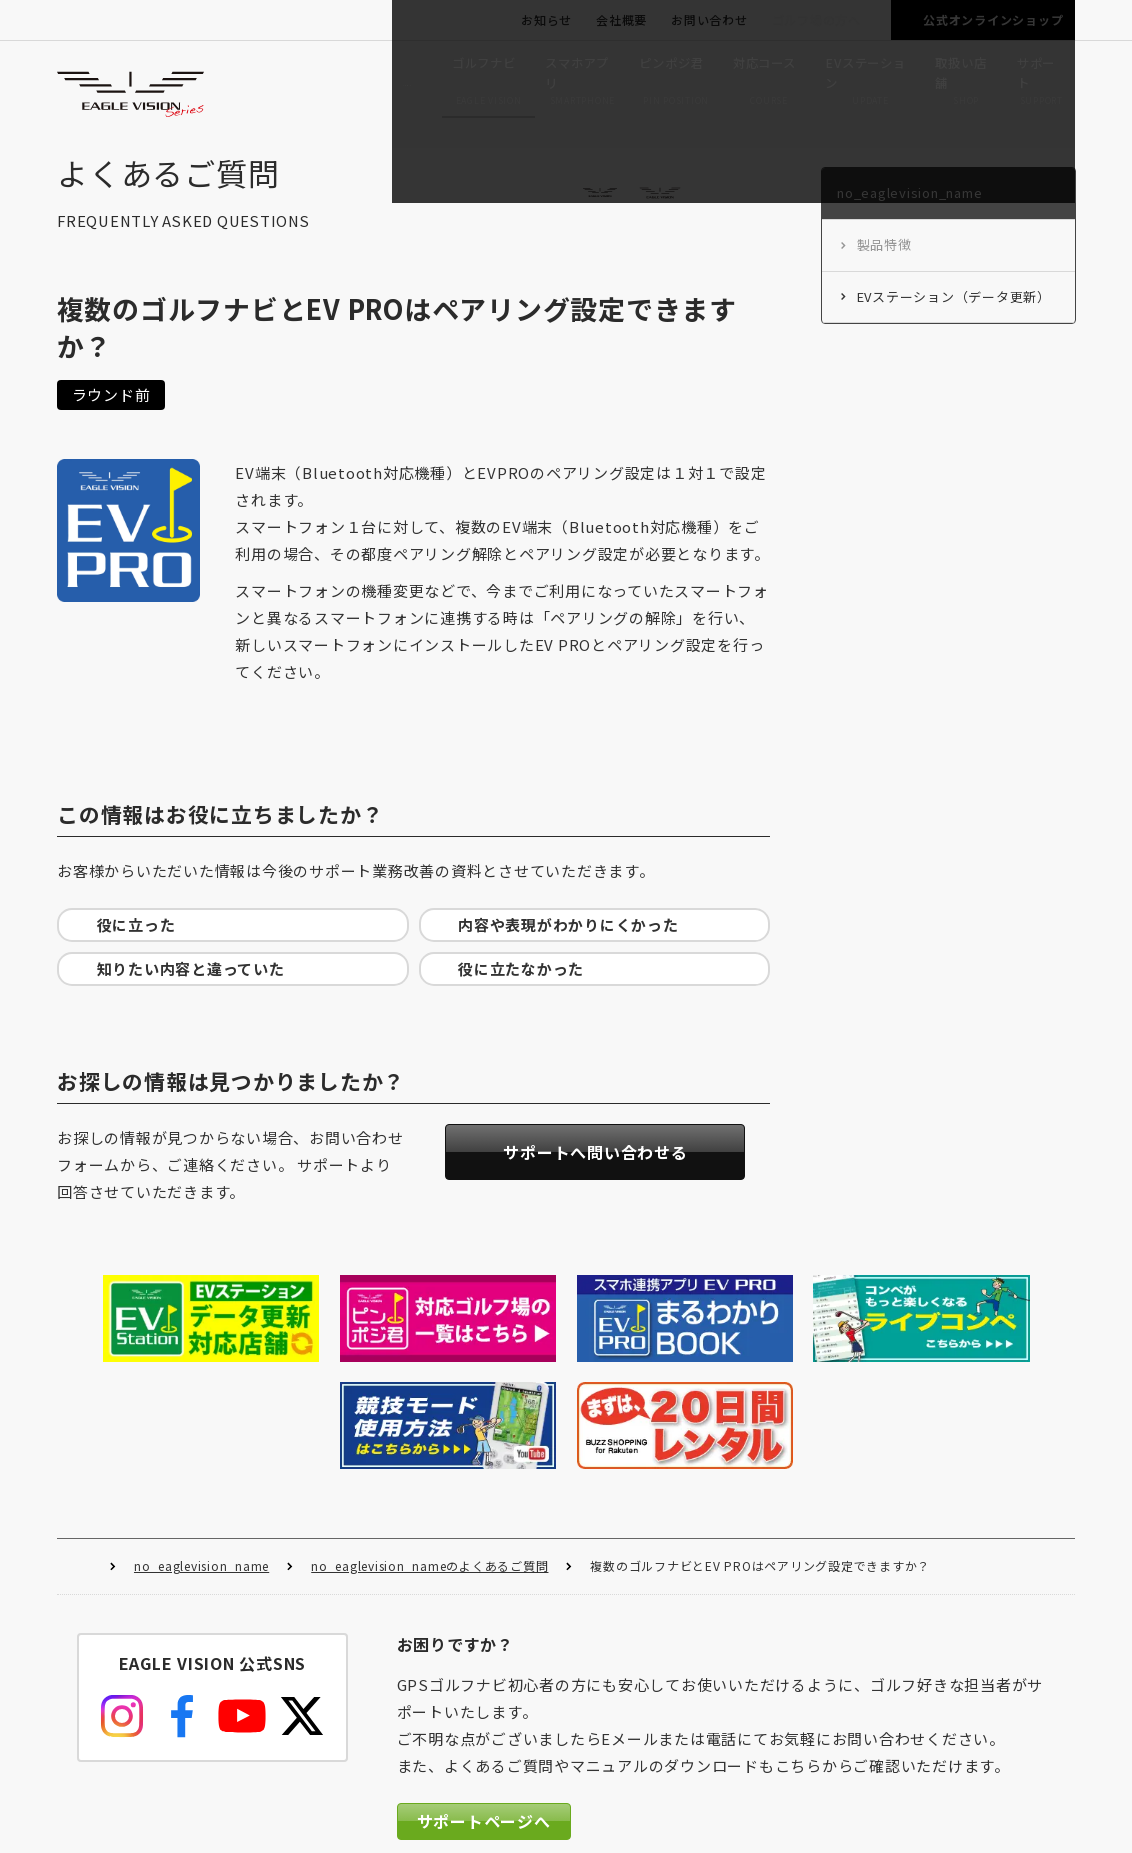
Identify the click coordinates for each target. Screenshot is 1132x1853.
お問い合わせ (709, 19)
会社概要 (621, 19)
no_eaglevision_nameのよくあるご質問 (429, 1446)
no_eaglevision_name (201, 1446)
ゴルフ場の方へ (816, 19)
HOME (84, 1447)
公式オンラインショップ (993, 19)
